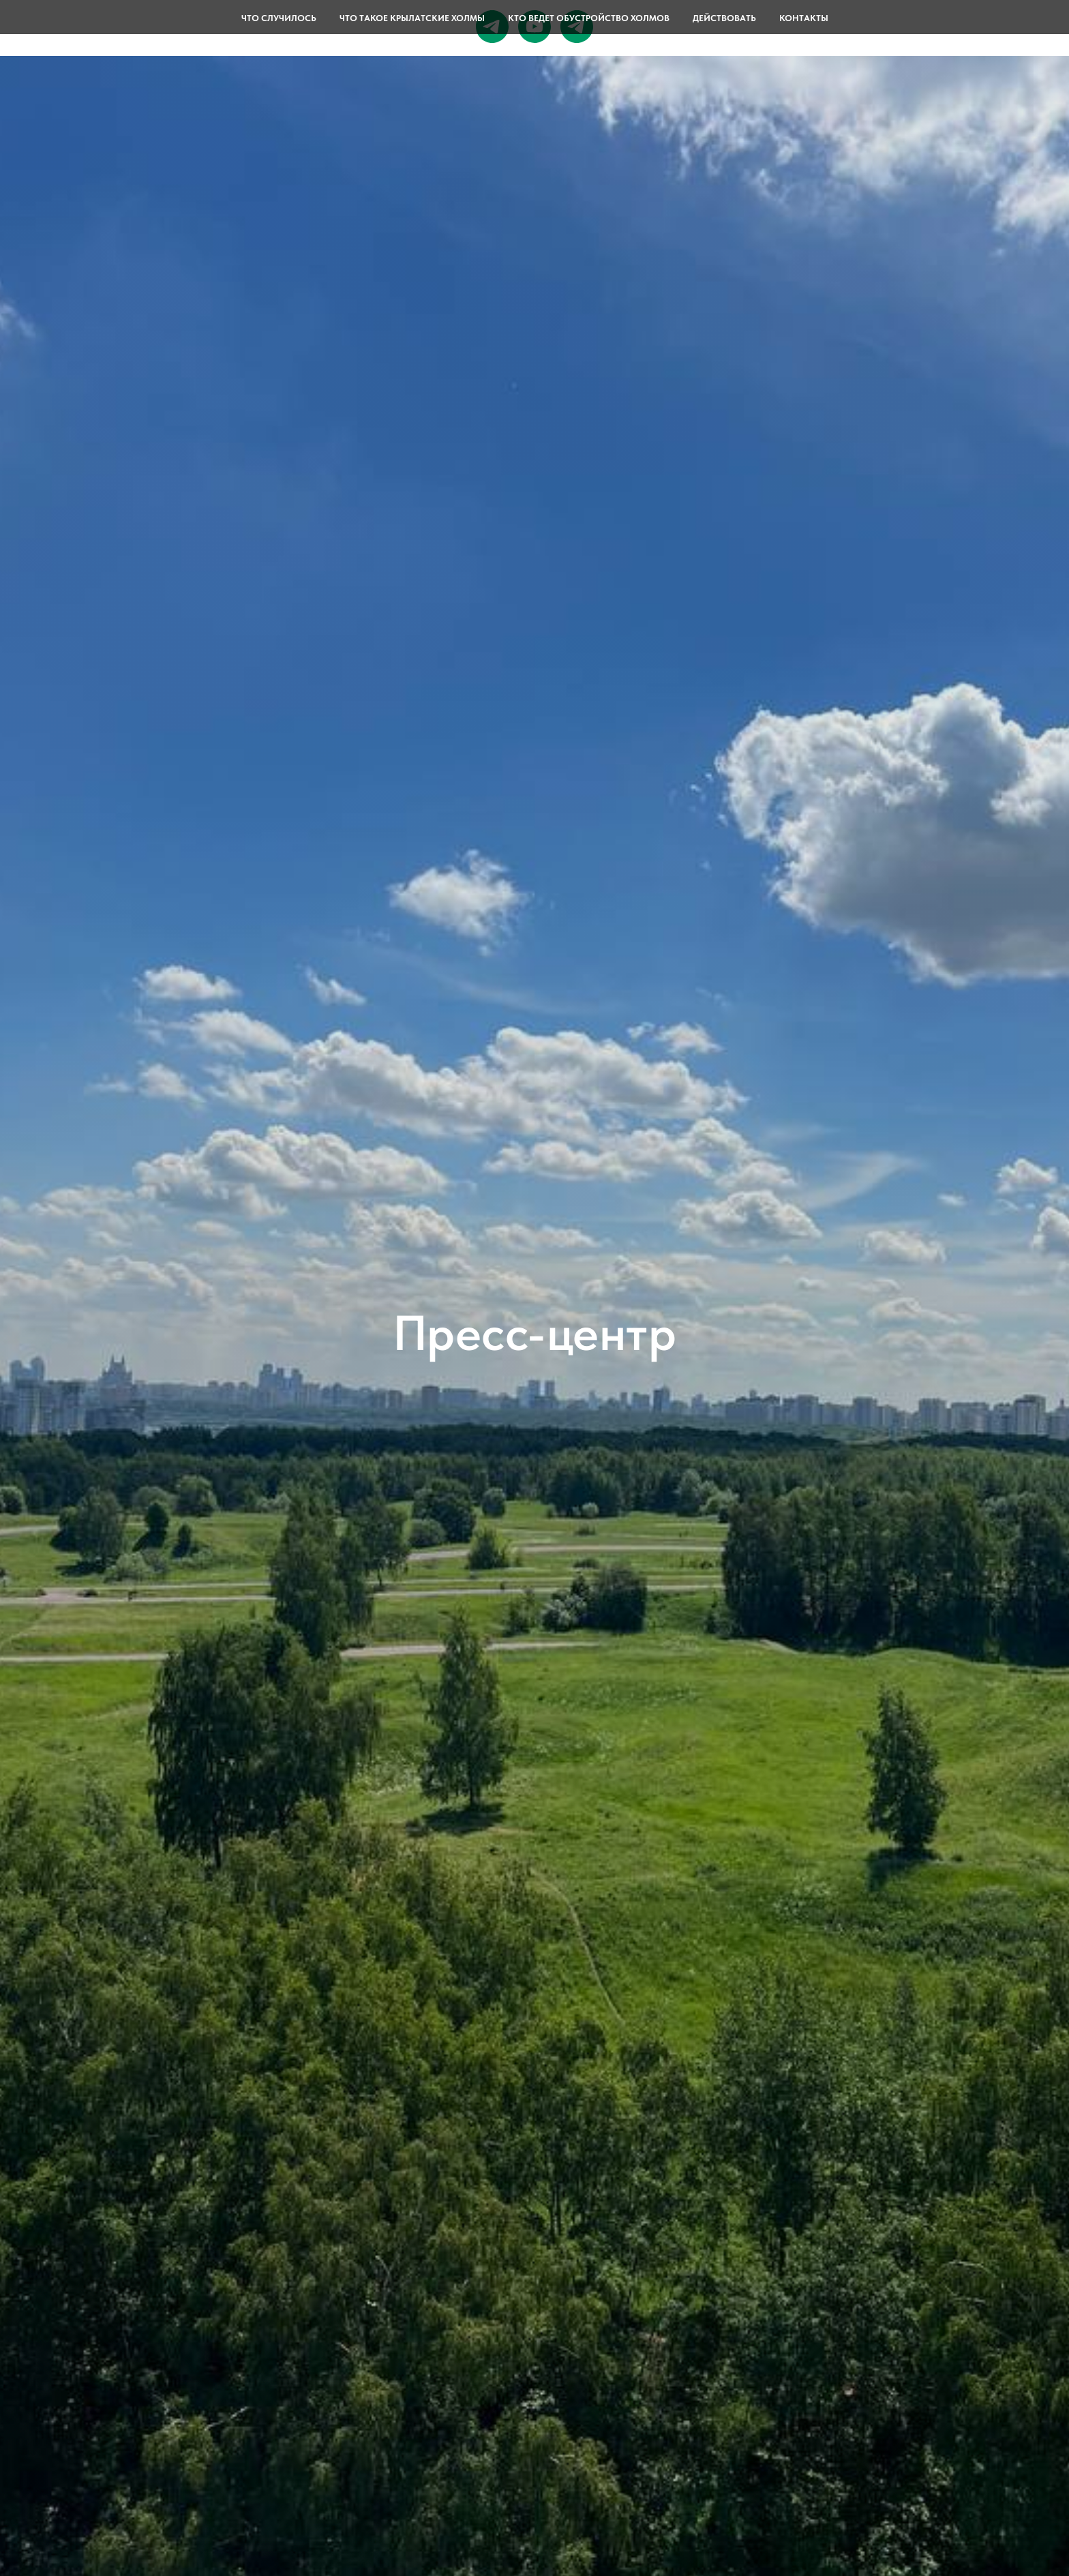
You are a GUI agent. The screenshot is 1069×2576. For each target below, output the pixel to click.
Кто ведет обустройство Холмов (588, 18)
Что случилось (278, 18)
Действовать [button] (724, 18)
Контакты (803, 18)
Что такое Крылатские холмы (412, 18)
